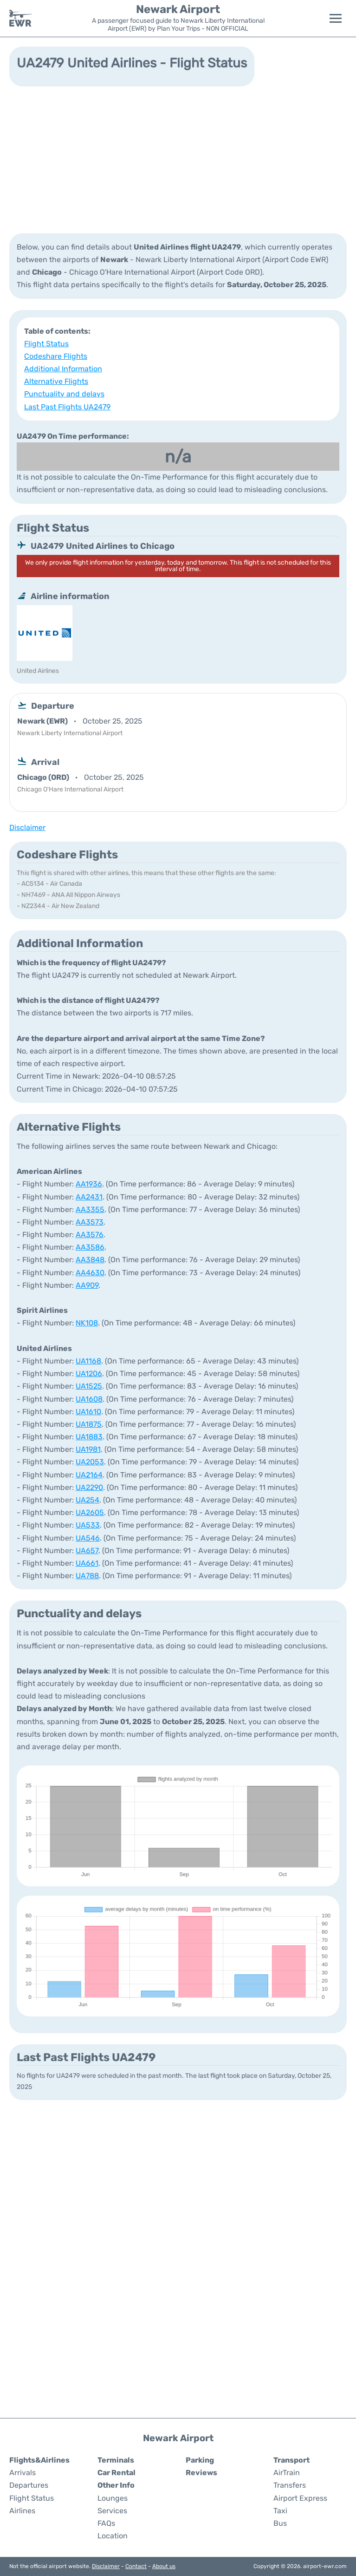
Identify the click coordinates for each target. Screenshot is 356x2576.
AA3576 (90, 1234)
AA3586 (90, 1247)
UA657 (87, 1550)
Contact (136, 2566)
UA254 (87, 1500)
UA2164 (89, 1474)
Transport (291, 2460)
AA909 (87, 1285)
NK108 (87, 1322)
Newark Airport (178, 9)
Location (112, 2535)
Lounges (112, 2498)
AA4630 (90, 1272)
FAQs (106, 2523)
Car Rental (116, 2472)
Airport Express (300, 2498)
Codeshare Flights (55, 356)
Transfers (289, 2485)
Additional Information (63, 368)
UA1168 (88, 1361)
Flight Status (46, 343)
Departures (28, 2485)
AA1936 (89, 1183)
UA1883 (89, 1436)
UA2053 (90, 1461)
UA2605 (90, 1512)
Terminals (115, 2460)
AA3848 (90, 1259)
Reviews (201, 2472)
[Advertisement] (178, 159)
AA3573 (90, 1222)
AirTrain (286, 2472)
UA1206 (89, 1373)
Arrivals (22, 2472)
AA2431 (89, 1196)
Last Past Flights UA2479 (67, 406)
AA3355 (90, 1209)
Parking (200, 2460)
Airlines (22, 2510)
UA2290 (89, 1487)
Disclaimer (106, 2566)
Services (112, 2510)
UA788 (87, 1575)
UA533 (88, 1525)
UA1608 (89, 1399)
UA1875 (89, 1424)
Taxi (280, 2510)
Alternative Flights (56, 381)
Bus (280, 2523)
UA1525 (89, 1386)
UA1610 (88, 1411)
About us (163, 2566)
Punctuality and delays (64, 393)
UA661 (87, 1563)
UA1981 (88, 1449)
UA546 (88, 1538)
